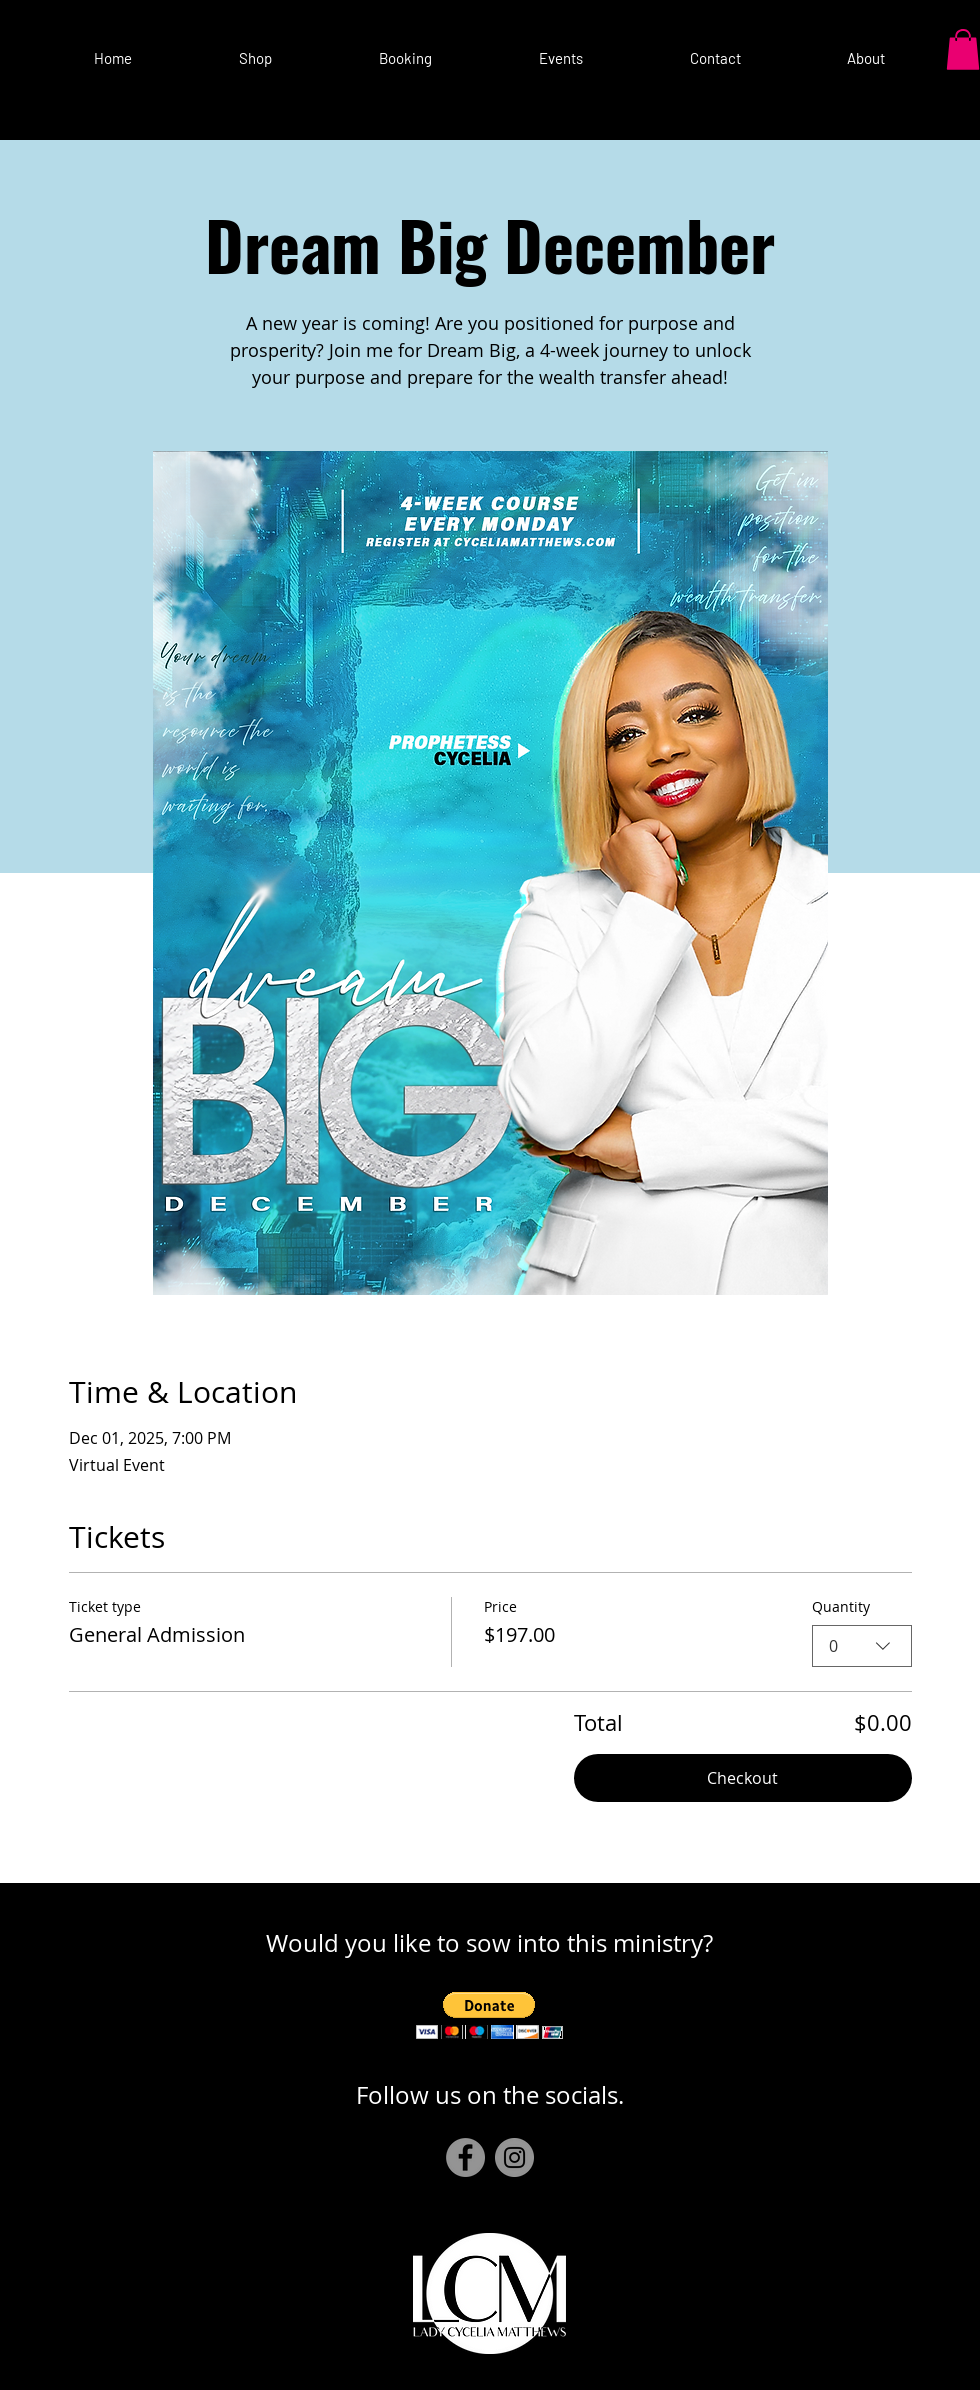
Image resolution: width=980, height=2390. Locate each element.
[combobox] (862, 1646)
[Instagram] (514, 2157)
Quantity (841, 1606)
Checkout (742, 1778)
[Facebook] (465, 2157)
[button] (560, 49)
